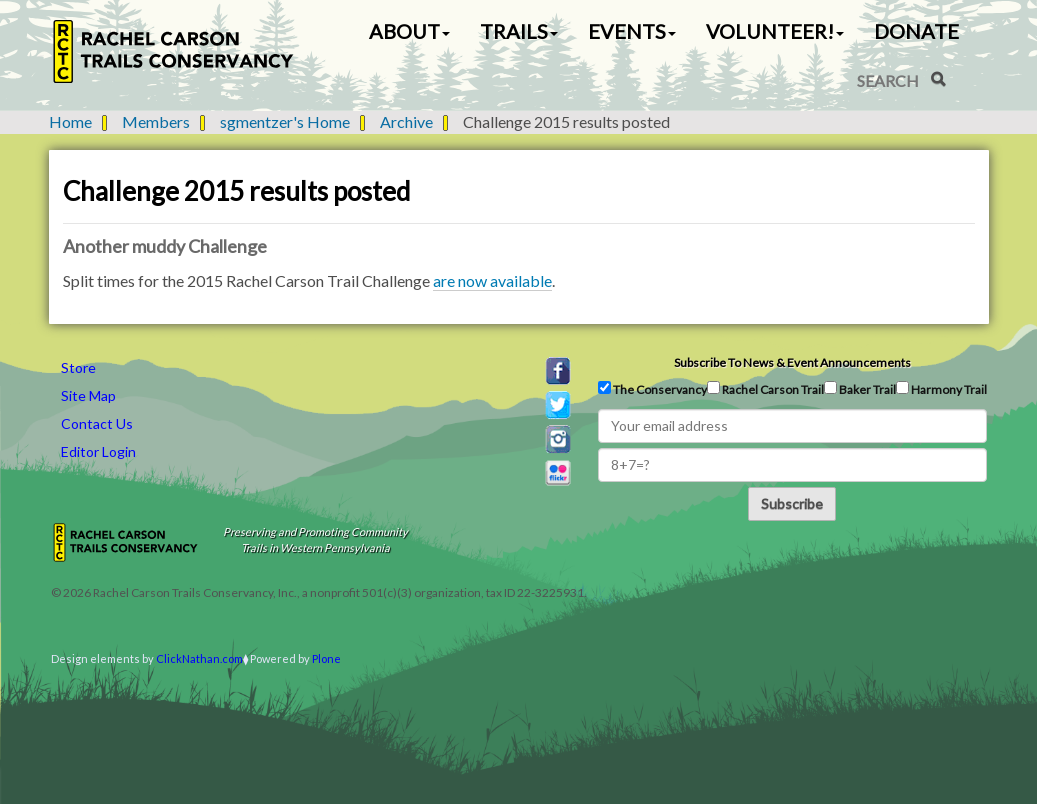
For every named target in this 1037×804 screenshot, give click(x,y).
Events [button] (632, 31)
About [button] (409, 31)
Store (78, 367)
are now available (492, 280)
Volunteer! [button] (775, 31)
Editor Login (98, 451)
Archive (406, 121)
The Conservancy (652, 389)
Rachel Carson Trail (765, 389)
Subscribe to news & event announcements (792, 362)
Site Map (88, 395)
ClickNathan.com (199, 658)
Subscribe (792, 503)
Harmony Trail (941, 389)
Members (156, 121)
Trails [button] (519, 31)
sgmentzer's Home (285, 121)
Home (70, 121)
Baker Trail (860, 389)
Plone (326, 658)
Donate (916, 31)
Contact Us (97, 423)
